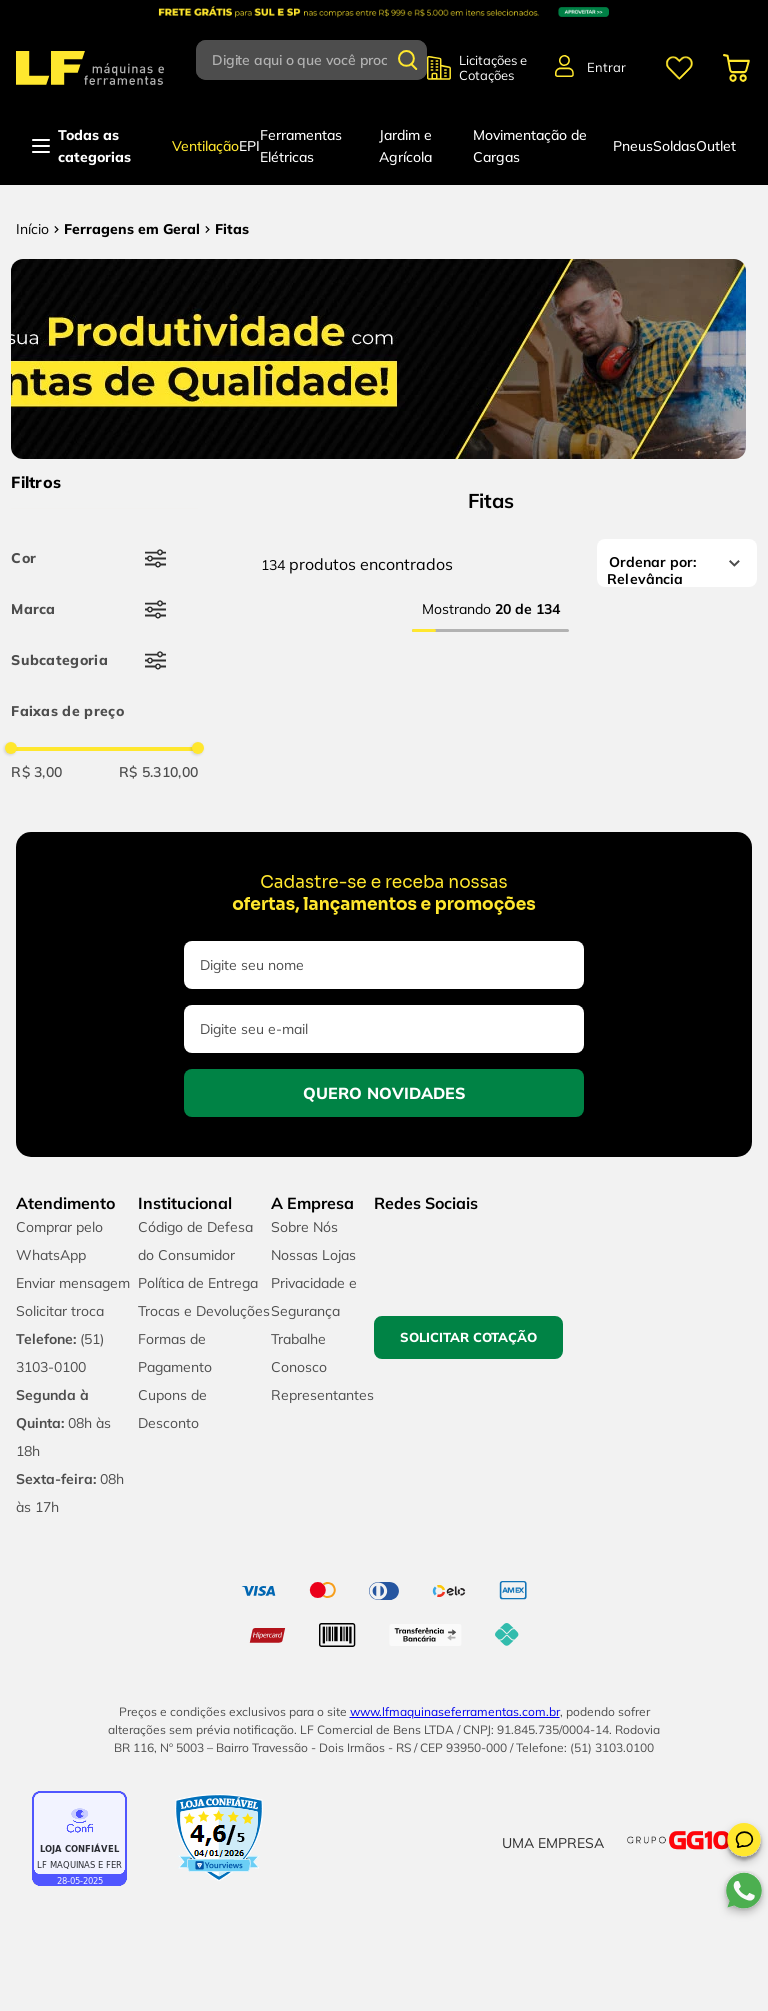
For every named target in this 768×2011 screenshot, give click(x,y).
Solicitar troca (60, 1311)
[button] (744, 1843)
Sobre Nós (304, 1227)
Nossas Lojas (313, 1255)
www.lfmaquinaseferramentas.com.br (455, 1711)
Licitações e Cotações (493, 68)
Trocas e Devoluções (204, 1311)
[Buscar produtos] (408, 60)
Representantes (322, 1395)
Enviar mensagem (73, 1283)
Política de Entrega (198, 1283)
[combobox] (311, 60)
